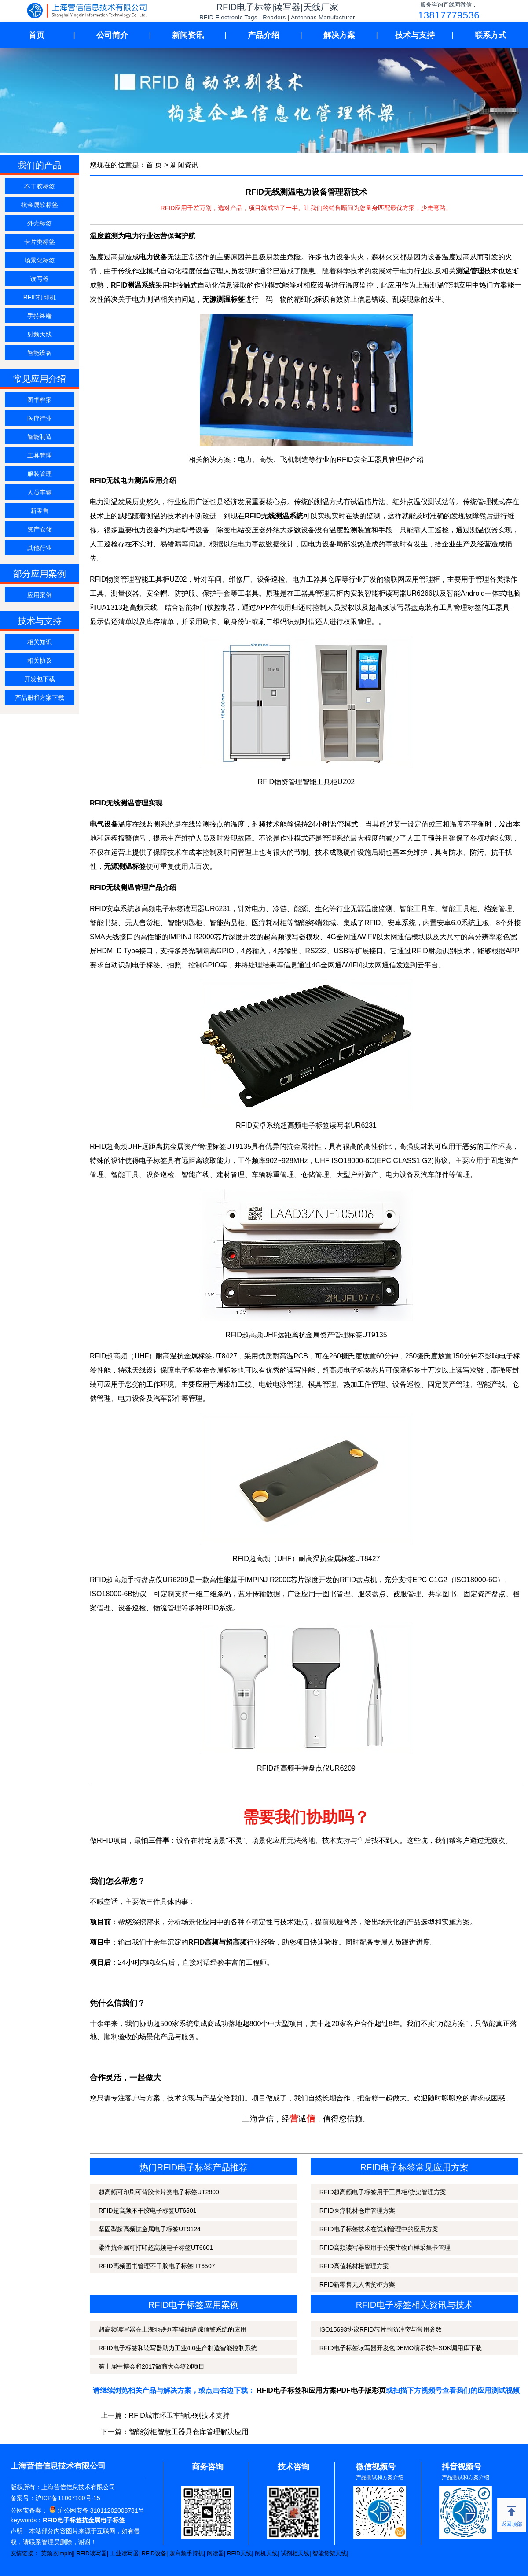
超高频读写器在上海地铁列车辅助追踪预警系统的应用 (172, 2329)
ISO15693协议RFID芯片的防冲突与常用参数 (380, 2329)
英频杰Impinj (57, 2553)
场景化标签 (39, 260)
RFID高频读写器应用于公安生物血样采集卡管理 (385, 2247)
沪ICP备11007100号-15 (67, 2498)
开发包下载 (39, 679)
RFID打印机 (39, 297)
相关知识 (39, 642)
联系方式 (490, 35)
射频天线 (39, 334)
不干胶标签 (39, 186)
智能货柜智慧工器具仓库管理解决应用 (189, 2432)
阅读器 (215, 2553)
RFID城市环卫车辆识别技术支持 (179, 2415)
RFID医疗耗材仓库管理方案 (357, 2210)
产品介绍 (263, 35)
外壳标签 (39, 223)
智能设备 (39, 352)
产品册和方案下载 (39, 697)
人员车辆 (39, 492)
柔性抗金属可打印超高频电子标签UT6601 (156, 2247)
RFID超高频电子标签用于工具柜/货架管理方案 (383, 2192)
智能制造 (39, 436)
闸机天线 (266, 2553)
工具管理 (39, 455)
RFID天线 (239, 2553)
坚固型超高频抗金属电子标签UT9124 (150, 2229)
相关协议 (39, 660)
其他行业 (39, 547)
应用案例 (39, 594)
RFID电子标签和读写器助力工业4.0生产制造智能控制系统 (178, 2347)
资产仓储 (39, 529)
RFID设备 (154, 2553)
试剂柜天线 (295, 2553)
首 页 (154, 165)
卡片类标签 (39, 241)
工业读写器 (124, 2553)
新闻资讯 (188, 35)
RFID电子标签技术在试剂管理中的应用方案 (379, 2229)
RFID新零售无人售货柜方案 (357, 2284)
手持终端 (39, 315)
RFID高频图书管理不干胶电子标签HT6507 (157, 2266)
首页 (36, 35)
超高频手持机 (186, 2553)
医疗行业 (39, 418)
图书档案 (39, 399)
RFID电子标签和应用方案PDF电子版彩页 (321, 2390)
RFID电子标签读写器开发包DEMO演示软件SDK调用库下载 (400, 2347)
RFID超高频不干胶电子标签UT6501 (147, 2210)
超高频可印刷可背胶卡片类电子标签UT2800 (159, 2192)
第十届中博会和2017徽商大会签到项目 (152, 2366)
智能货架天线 (329, 2553)
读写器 (39, 278)
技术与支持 (415, 35)
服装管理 (39, 473)
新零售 (39, 510)
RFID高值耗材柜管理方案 (354, 2266)
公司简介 (112, 35)
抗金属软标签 (39, 204)
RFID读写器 (91, 2553)
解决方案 (339, 35)
